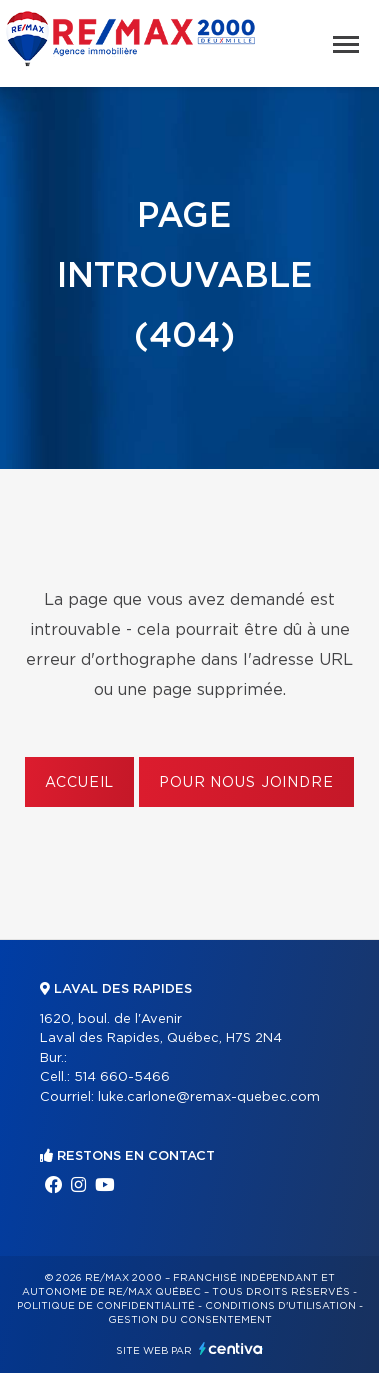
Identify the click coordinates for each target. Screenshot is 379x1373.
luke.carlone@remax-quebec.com (209, 1097)
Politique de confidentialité (106, 1306)
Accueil (79, 783)
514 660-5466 (122, 1077)
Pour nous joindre (246, 783)
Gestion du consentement (190, 1320)
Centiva (231, 1348)
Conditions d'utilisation (280, 1306)
